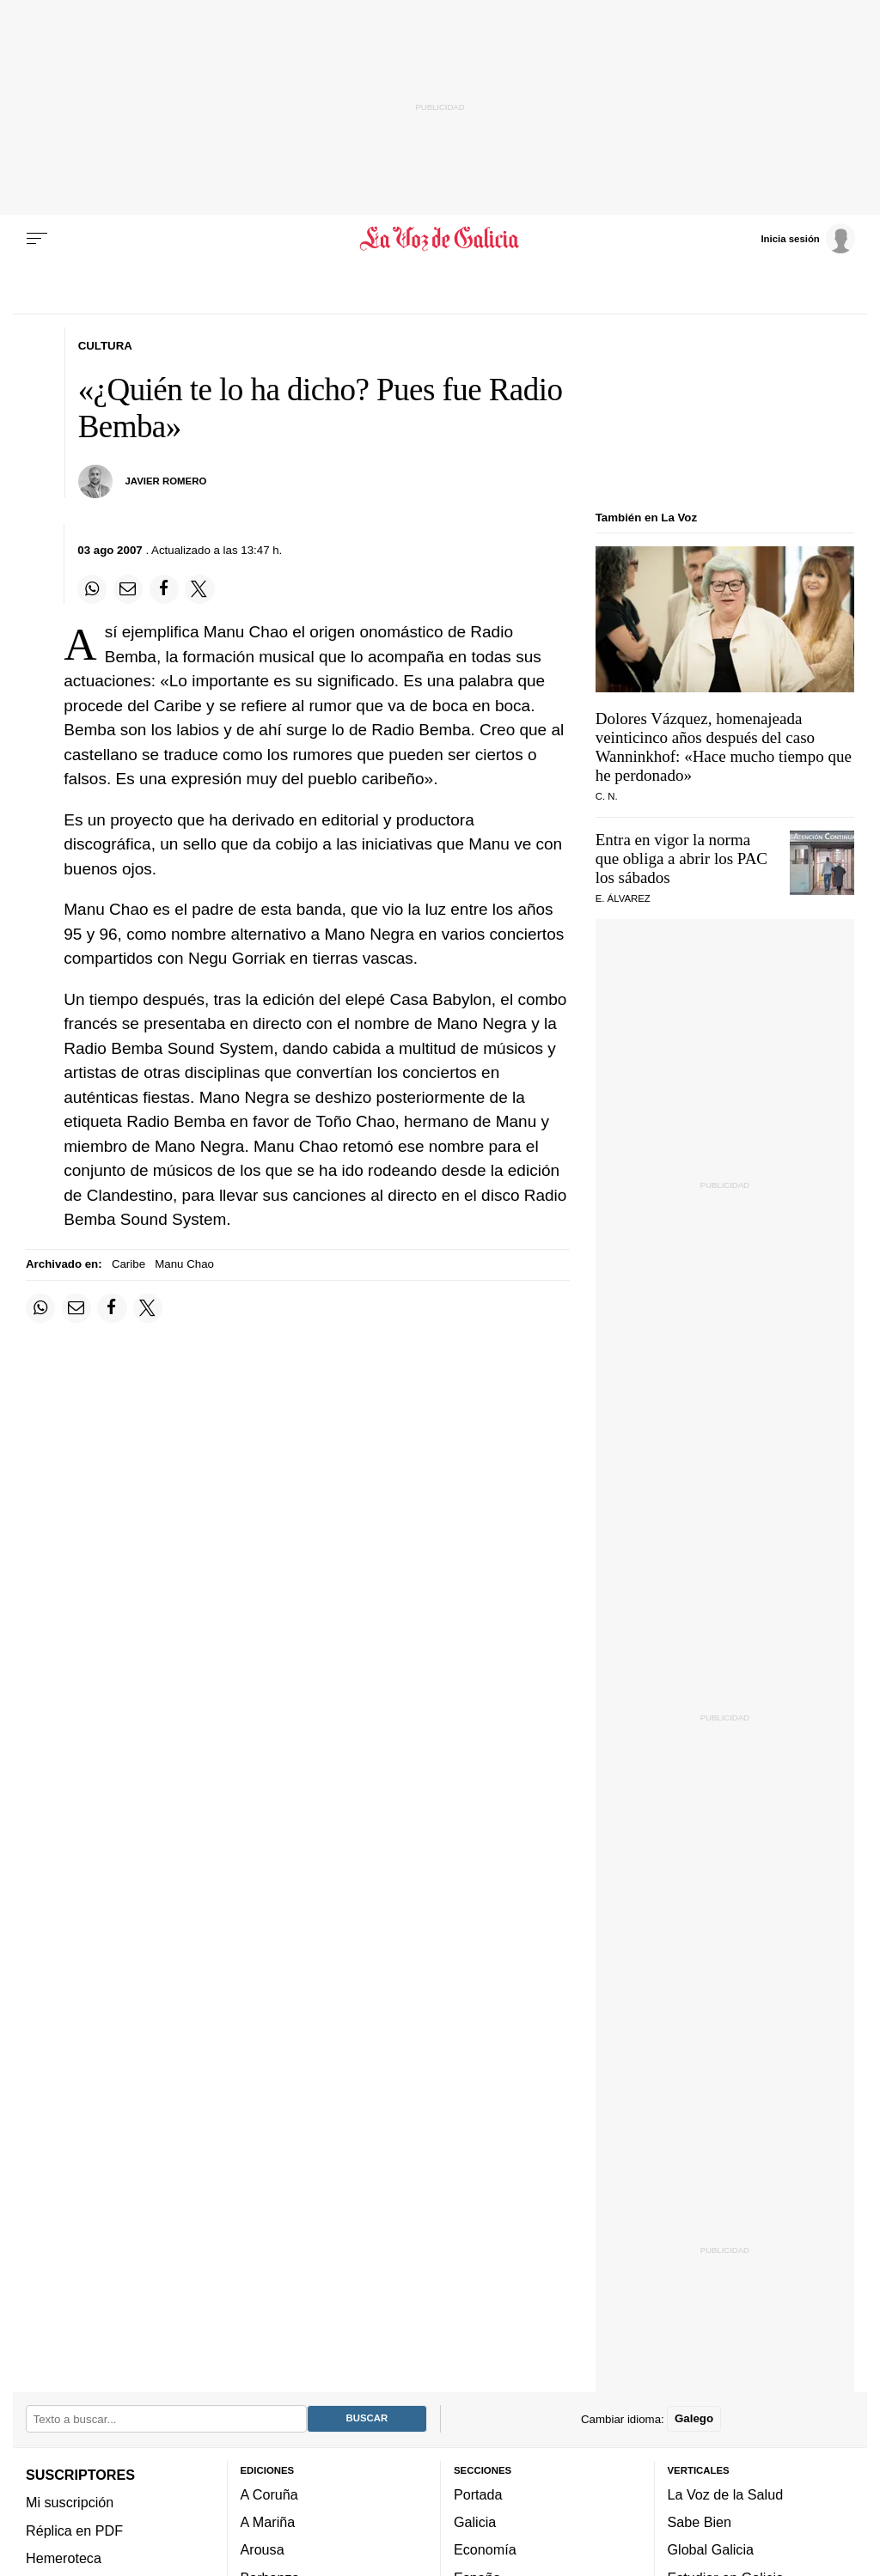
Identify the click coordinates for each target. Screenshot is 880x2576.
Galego (694, 2418)
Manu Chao (184, 1264)
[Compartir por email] (128, 589)
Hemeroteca (63, 2558)
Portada (478, 2494)
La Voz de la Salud (726, 2494)
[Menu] (37, 239)
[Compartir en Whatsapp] (92, 589)
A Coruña (269, 2494)
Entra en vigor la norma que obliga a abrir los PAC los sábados (681, 858)
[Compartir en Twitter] (199, 589)
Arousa (262, 2549)
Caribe (128, 1264)
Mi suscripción (69, 2502)
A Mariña (268, 2522)
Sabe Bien (700, 2522)
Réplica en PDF (74, 2529)
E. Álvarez (623, 898)
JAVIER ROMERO (166, 481)
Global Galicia (711, 2549)
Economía (485, 2549)
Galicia (475, 2522)
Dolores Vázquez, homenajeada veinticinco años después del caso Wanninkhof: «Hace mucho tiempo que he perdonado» (724, 746)
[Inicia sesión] (807, 237)
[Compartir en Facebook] (164, 589)
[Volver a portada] (439, 239)
